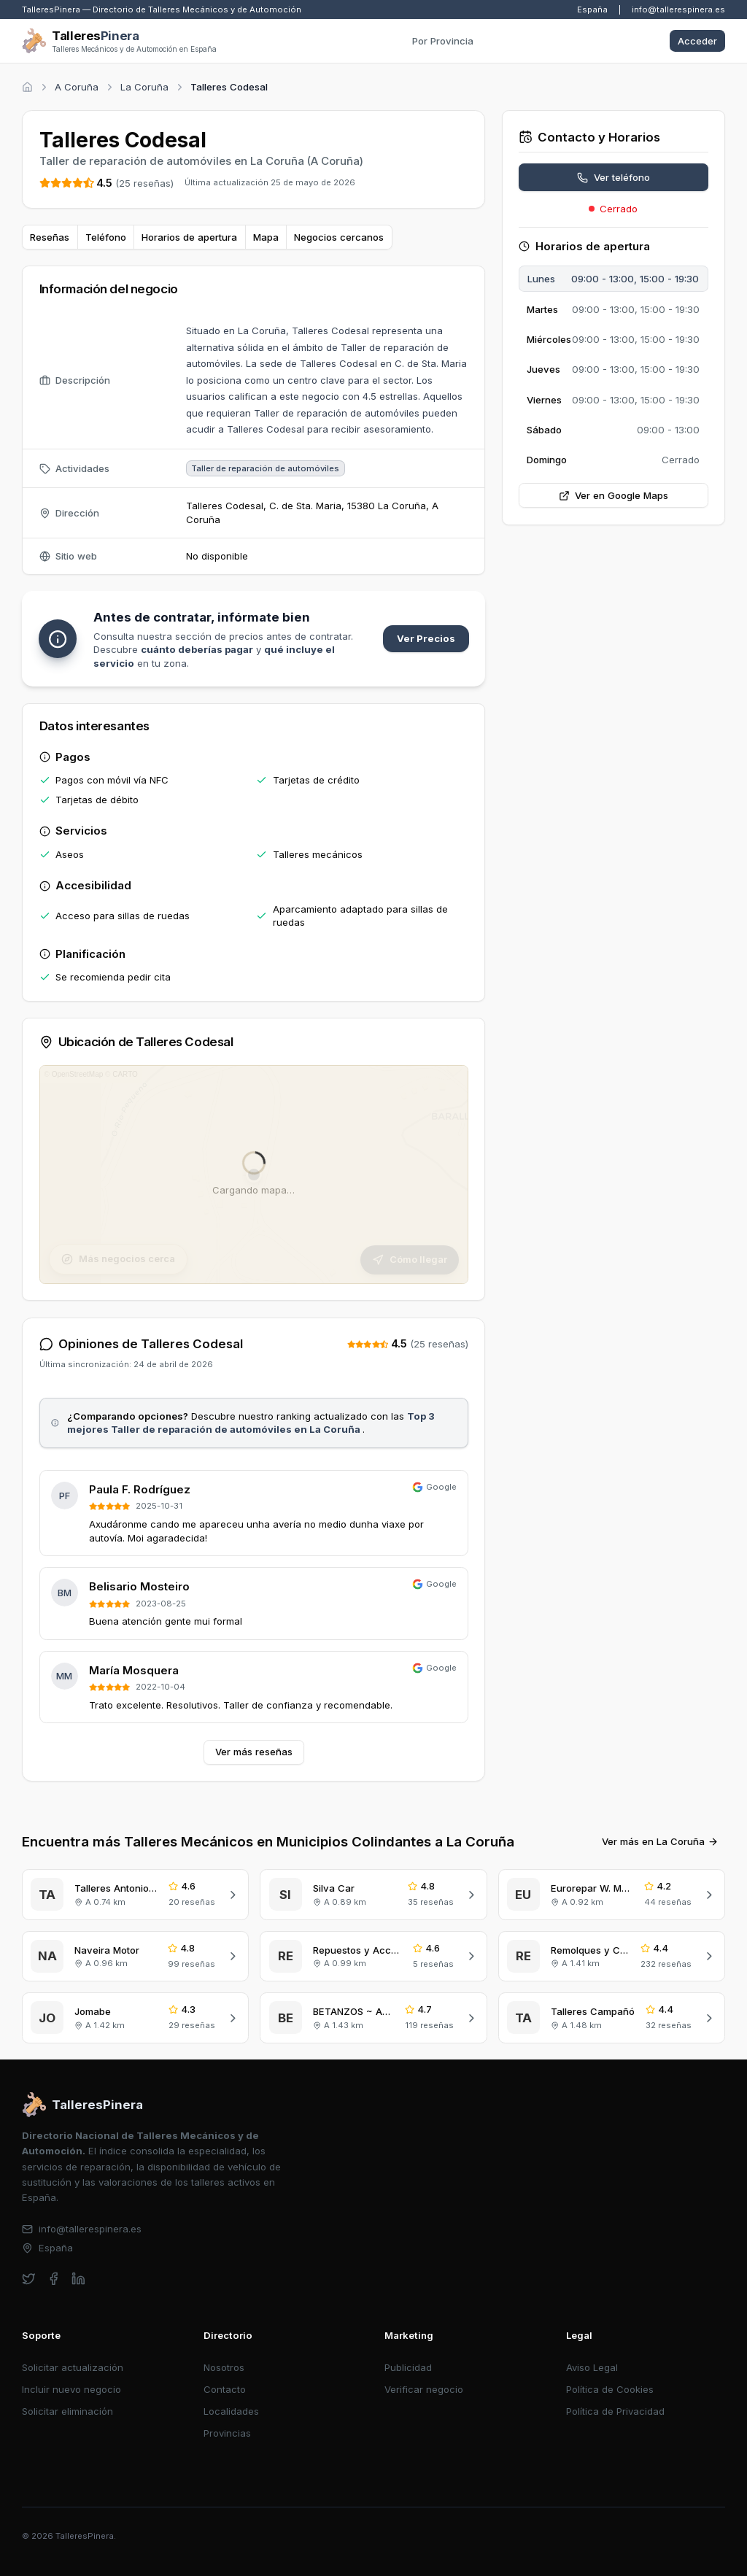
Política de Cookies (610, 2389)
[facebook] (54, 2279)
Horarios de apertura (189, 237)
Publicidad (408, 2367)
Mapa (266, 237)
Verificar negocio (423, 2389)
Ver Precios (426, 638)
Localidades (231, 2411)
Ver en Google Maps (614, 495)
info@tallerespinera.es (678, 9)
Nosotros (224, 2367)
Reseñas (49, 237)
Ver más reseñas (254, 1751)
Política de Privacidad (615, 2411)
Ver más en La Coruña (660, 1841)
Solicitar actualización (72, 2367)
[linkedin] (78, 2279)
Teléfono (105, 237)
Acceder (697, 41)
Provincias (227, 2433)
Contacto (225, 2389)
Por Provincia (442, 41)
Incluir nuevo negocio (71, 2389)
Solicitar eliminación (67, 2411)
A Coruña (76, 87)
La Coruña (144, 87)
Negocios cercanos (339, 237)
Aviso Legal (592, 2367)
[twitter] (29, 2279)
